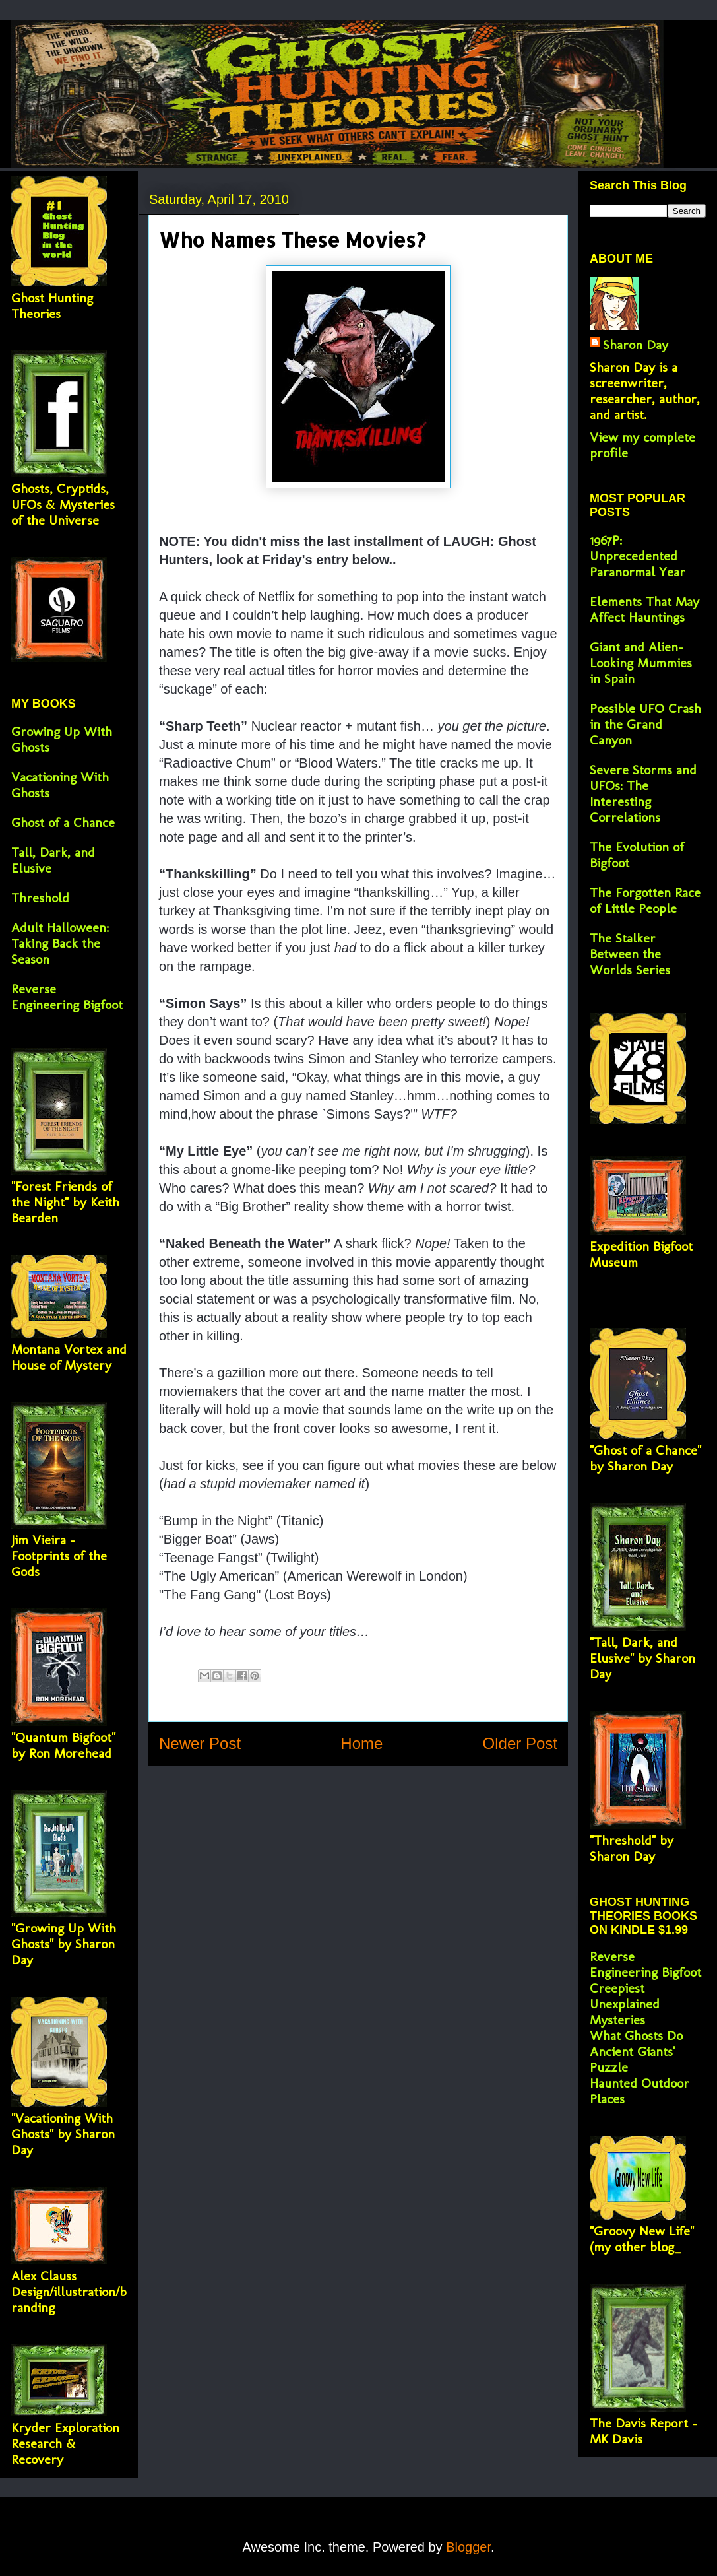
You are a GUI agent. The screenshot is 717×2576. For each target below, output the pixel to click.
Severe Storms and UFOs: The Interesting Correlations (643, 793)
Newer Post (200, 1743)
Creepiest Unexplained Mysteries (625, 2004)
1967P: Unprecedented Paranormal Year (637, 555)
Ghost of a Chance (63, 822)
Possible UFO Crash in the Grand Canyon (645, 724)
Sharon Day (635, 344)
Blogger (468, 2547)
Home (361, 1743)
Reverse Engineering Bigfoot (67, 996)
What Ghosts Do (636, 2035)
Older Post (520, 1743)
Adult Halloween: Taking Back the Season (60, 943)
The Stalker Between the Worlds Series (630, 953)
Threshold (40, 898)
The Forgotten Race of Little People (645, 900)
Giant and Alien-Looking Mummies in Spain (641, 662)
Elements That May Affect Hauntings (644, 609)
